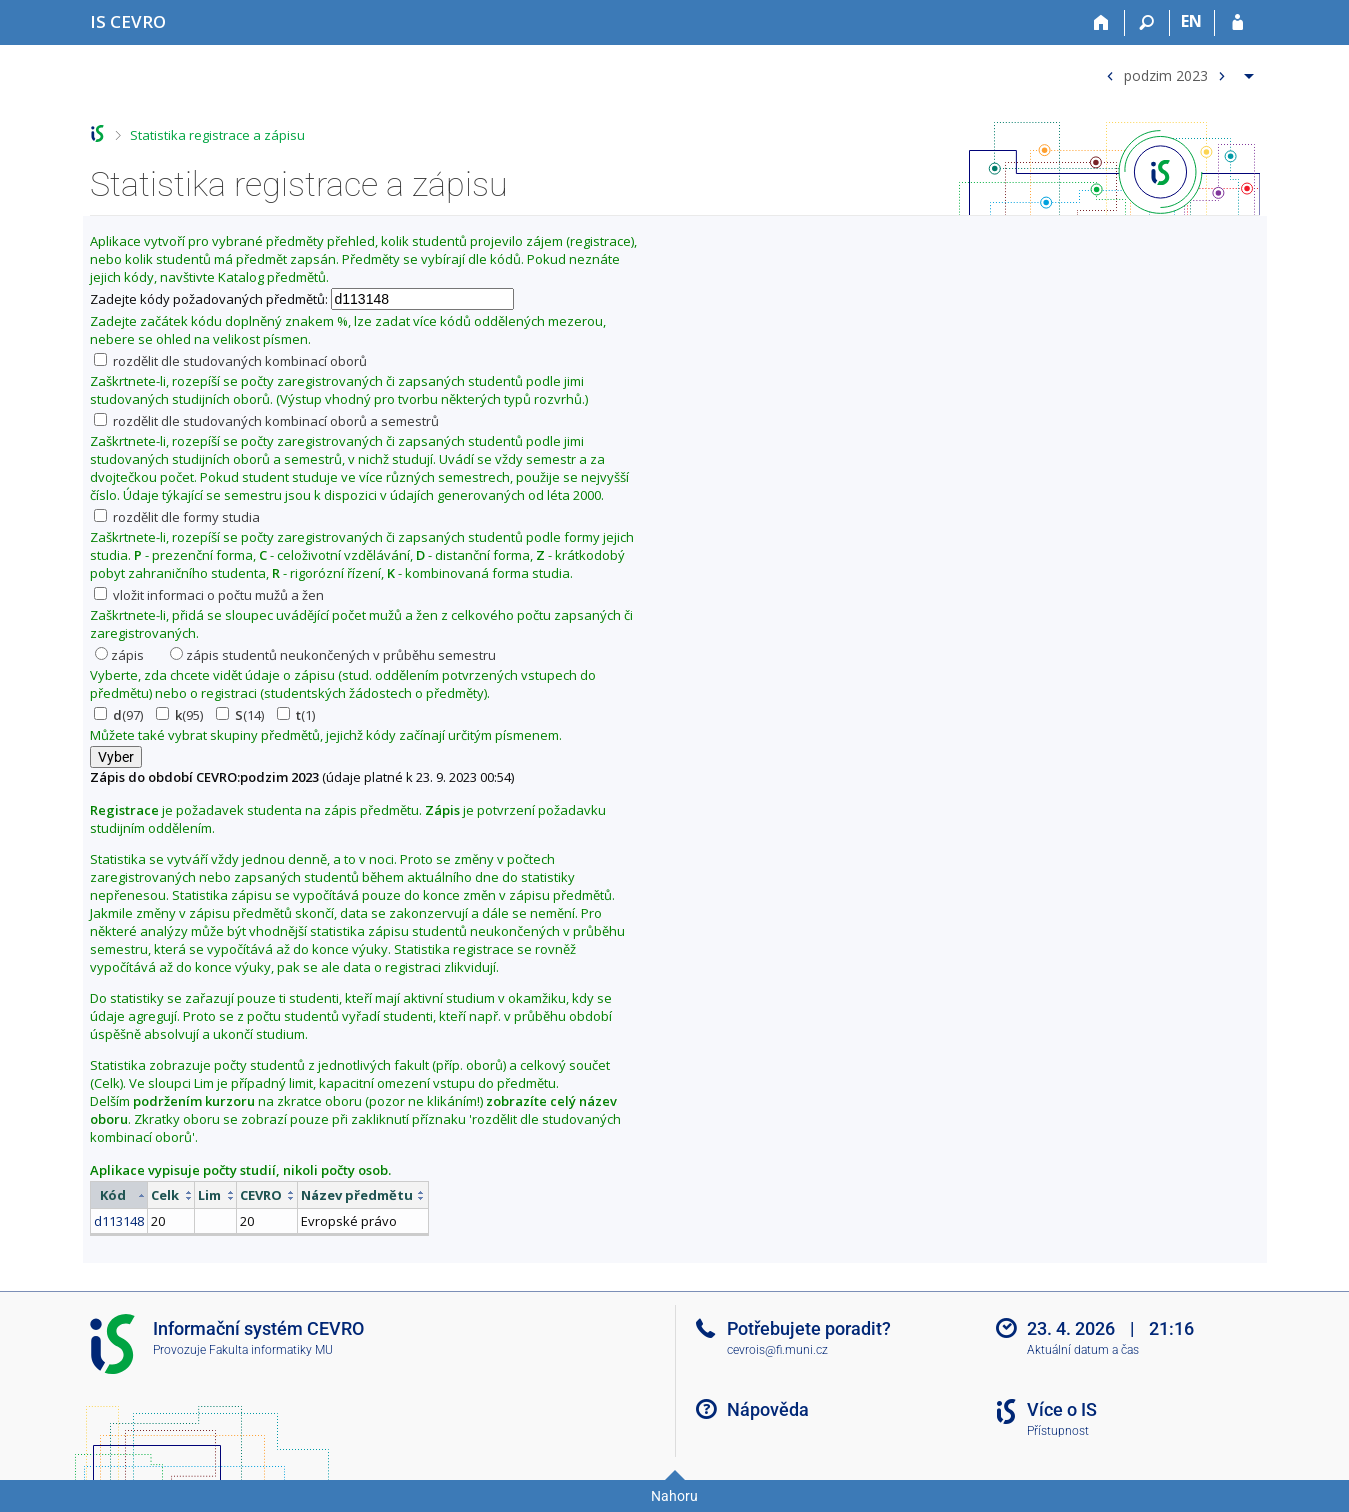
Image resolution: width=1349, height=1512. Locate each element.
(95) (179, 715)
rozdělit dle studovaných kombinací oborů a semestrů (266, 421)
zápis (119, 655)
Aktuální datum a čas (1083, 1350)
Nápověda (768, 1409)
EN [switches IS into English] (1191, 21)
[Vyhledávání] (1147, 23)
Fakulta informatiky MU (271, 1350)
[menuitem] (1177, 71)
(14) (240, 715)
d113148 (119, 1221)
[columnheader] (118, 1195)
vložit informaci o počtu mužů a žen (209, 595)
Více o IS (1062, 1409)
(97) (118, 715)
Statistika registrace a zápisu (217, 135)
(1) (296, 715)
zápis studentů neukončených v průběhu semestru (333, 655)
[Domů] (1102, 23)
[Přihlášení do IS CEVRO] (1237, 23)
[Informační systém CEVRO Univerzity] (128, 21)
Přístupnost (1058, 1431)
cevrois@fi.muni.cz (777, 1350)
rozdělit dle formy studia (177, 517)
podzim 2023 (1166, 74)
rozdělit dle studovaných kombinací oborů (230, 361)
